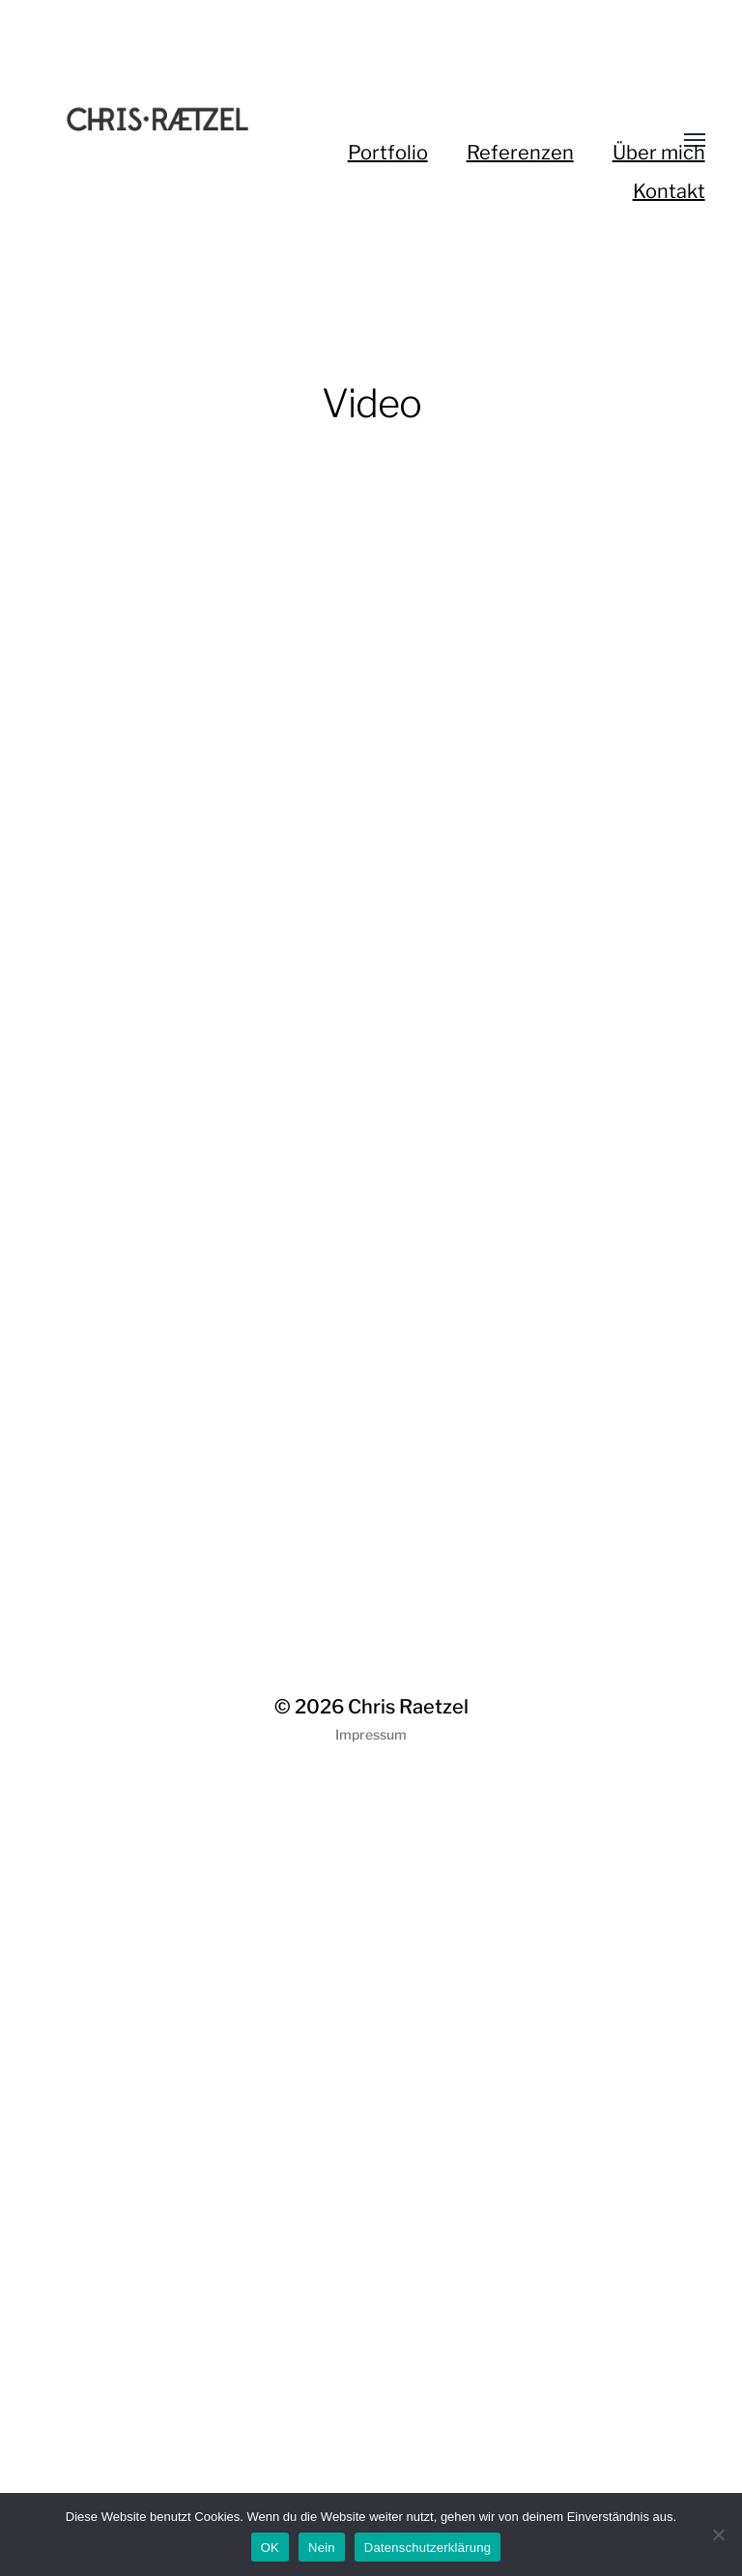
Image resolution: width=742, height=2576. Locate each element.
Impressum (371, 1734)
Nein (321, 2547)
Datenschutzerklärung (427, 2547)
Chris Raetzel (408, 1706)
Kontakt (669, 191)
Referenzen (520, 152)
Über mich (659, 152)
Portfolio (388, 152)
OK (270, 2547)
